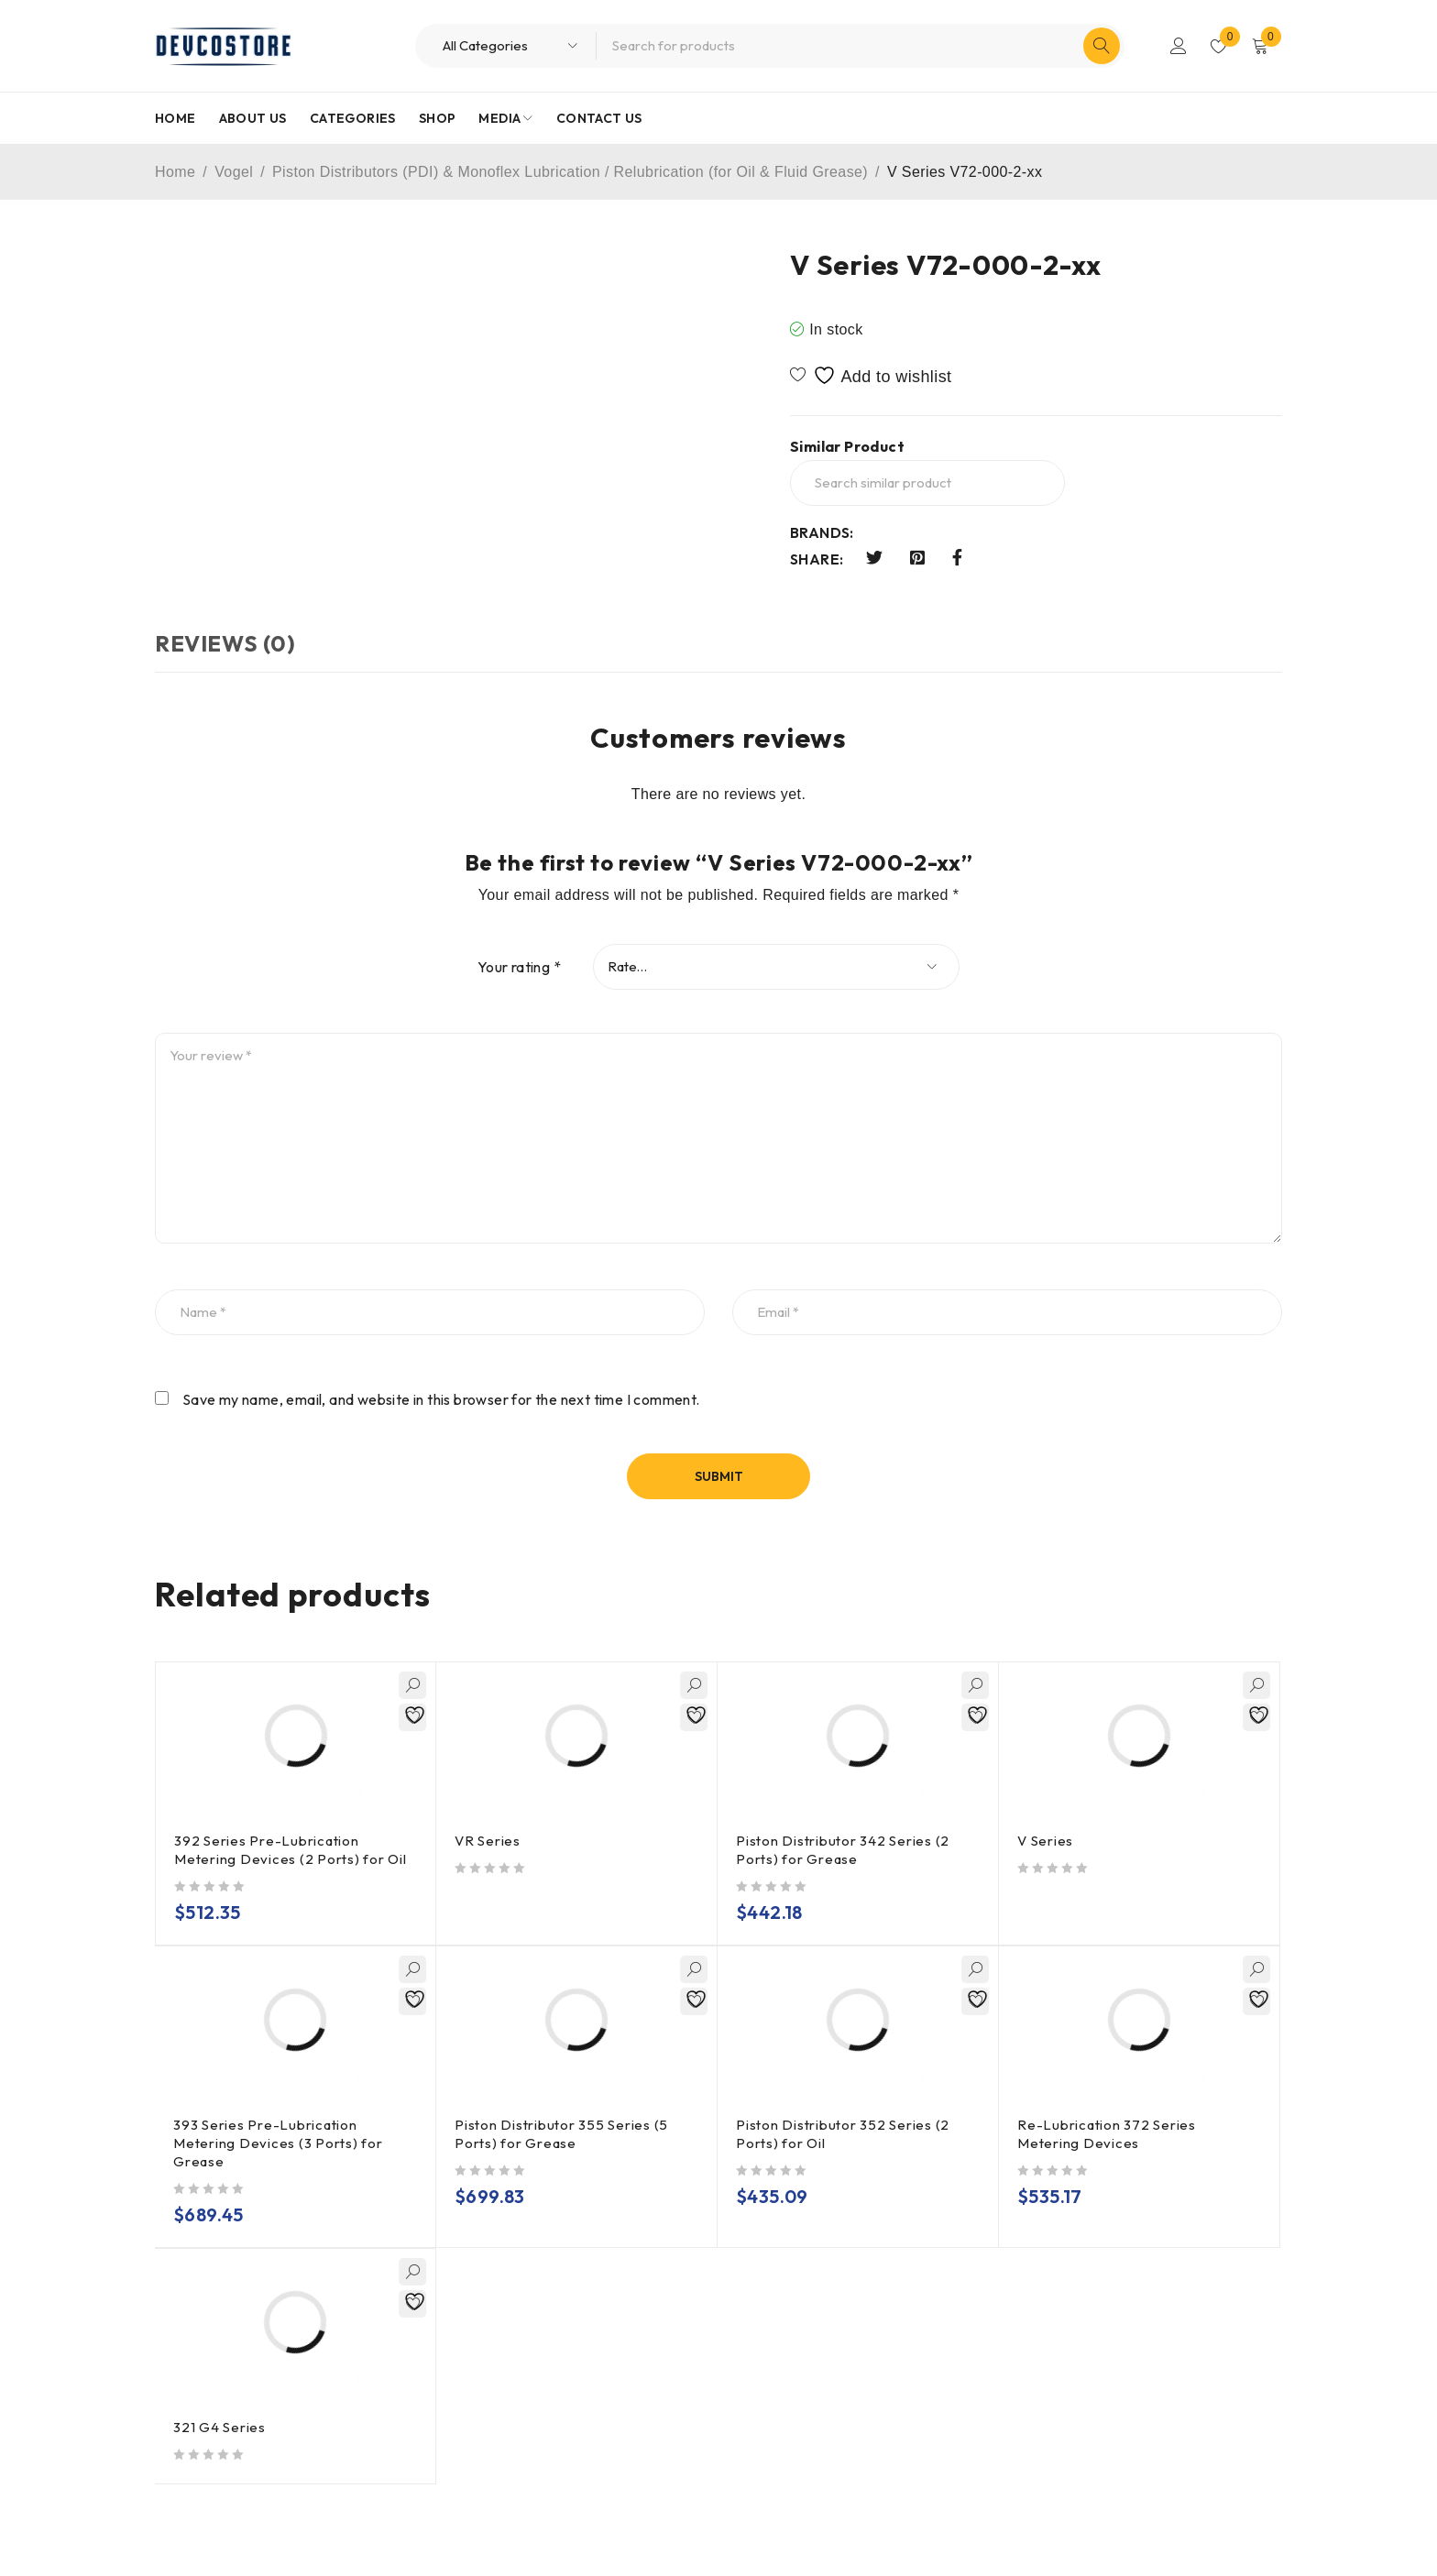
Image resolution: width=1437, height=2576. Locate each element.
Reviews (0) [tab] (225, 643)
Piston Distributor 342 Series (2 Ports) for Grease (842, 1850)
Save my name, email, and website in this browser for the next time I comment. (441, 1399)
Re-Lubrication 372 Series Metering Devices (1106, 2134)
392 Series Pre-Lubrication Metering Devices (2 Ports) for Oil (290, 1850)
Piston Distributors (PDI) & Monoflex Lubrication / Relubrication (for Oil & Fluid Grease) (570, 172)
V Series (1045, 1840)
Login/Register (1178, 46)
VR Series (488, 1840)
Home (175, 172)
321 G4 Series (219, 2427)
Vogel (233, 172)
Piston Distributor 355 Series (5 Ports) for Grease (561, 2134)
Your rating (519, 967)
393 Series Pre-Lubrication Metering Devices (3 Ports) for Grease (278, 2143)
